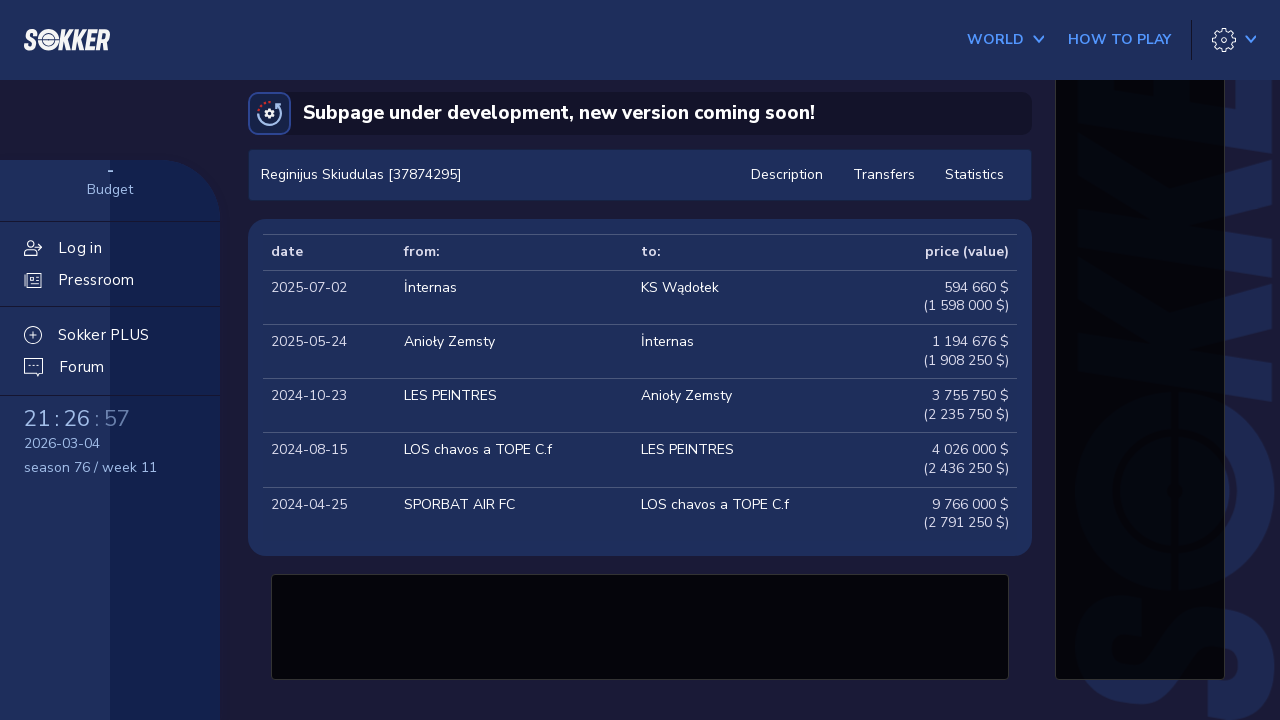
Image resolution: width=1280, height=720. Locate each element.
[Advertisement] (640, 624)
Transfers (884, 174)
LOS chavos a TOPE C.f (478, 449)
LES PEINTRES (450, 395)
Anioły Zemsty (449, 341)
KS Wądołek (680, 287)
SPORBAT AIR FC (459, 504)
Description (787, 174)
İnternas (430, 287)
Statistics (974, 174)
